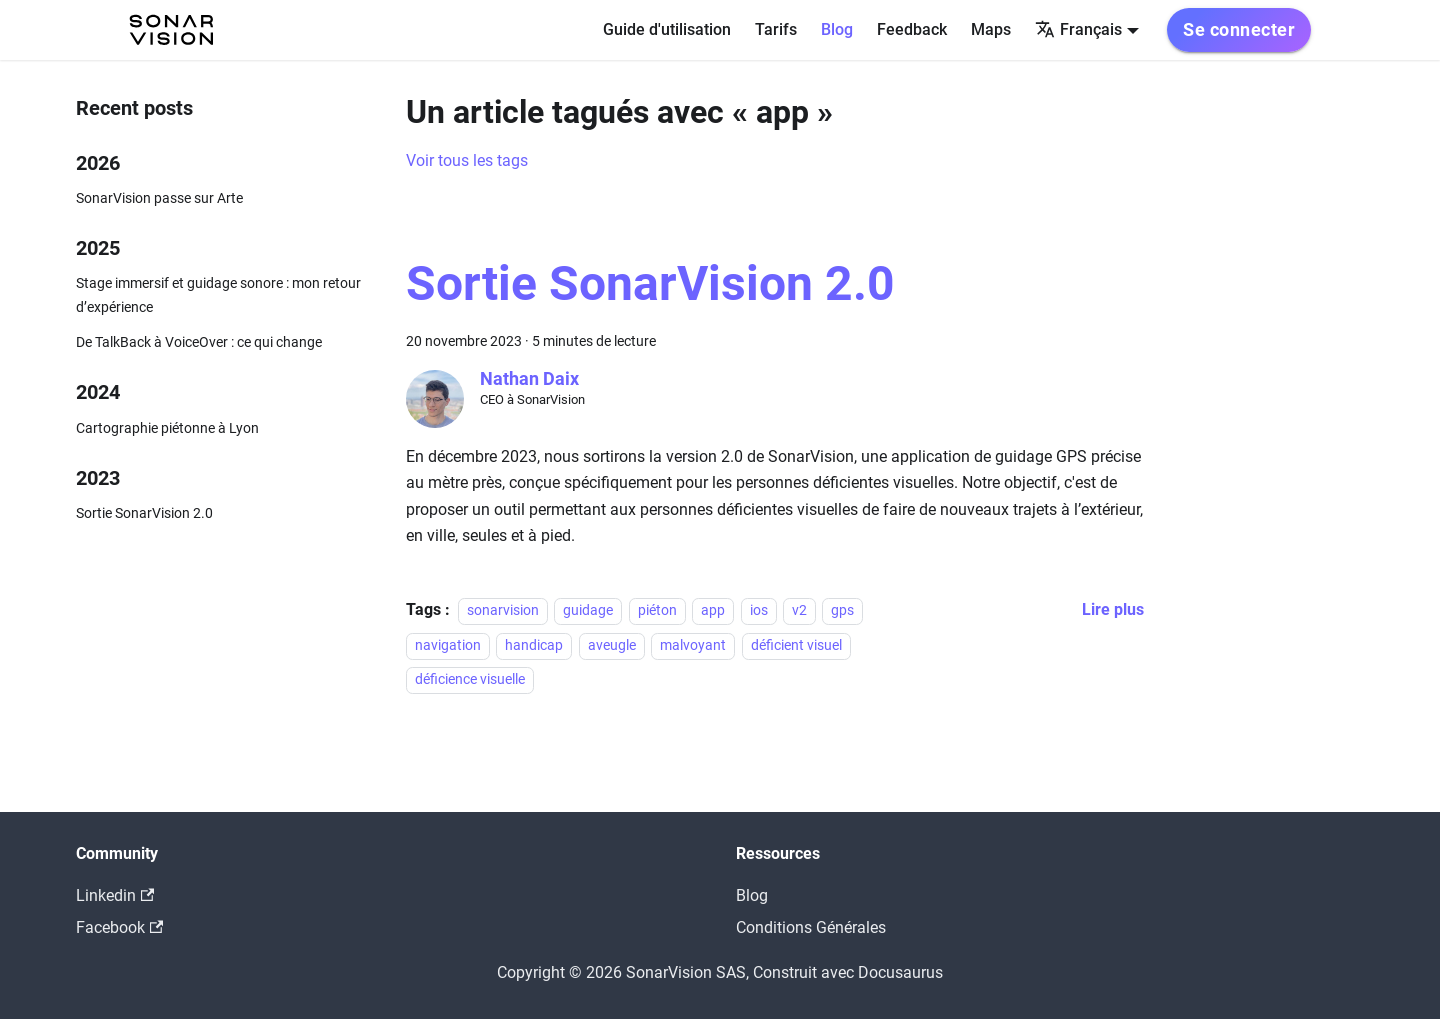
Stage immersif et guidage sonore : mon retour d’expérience (218, 295)
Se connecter (1239, 29)
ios (759, 610)
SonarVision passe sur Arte (159, 198)
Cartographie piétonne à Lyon (167, 428)
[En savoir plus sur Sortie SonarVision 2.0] (1113, 609)
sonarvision (503, 610)
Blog (837, 29)
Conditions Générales (811, 927)
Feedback (912, 29)
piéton (657, 610)
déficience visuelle (470, 679)
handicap (534, 645)
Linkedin (115, 895)
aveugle (612, 645)
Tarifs (776, 29)
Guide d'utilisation (667, 29)
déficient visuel (796, 645)
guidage (588, 610)
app (713, 610)
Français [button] (1078, 29)
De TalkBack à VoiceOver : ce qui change (199, 342)
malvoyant (693, 645)
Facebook (119, 927)
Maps (991, 29)
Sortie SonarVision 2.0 (144, 513)
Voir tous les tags (467, 160)
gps (842, 610)
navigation (448, 645)
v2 (799, 610)
